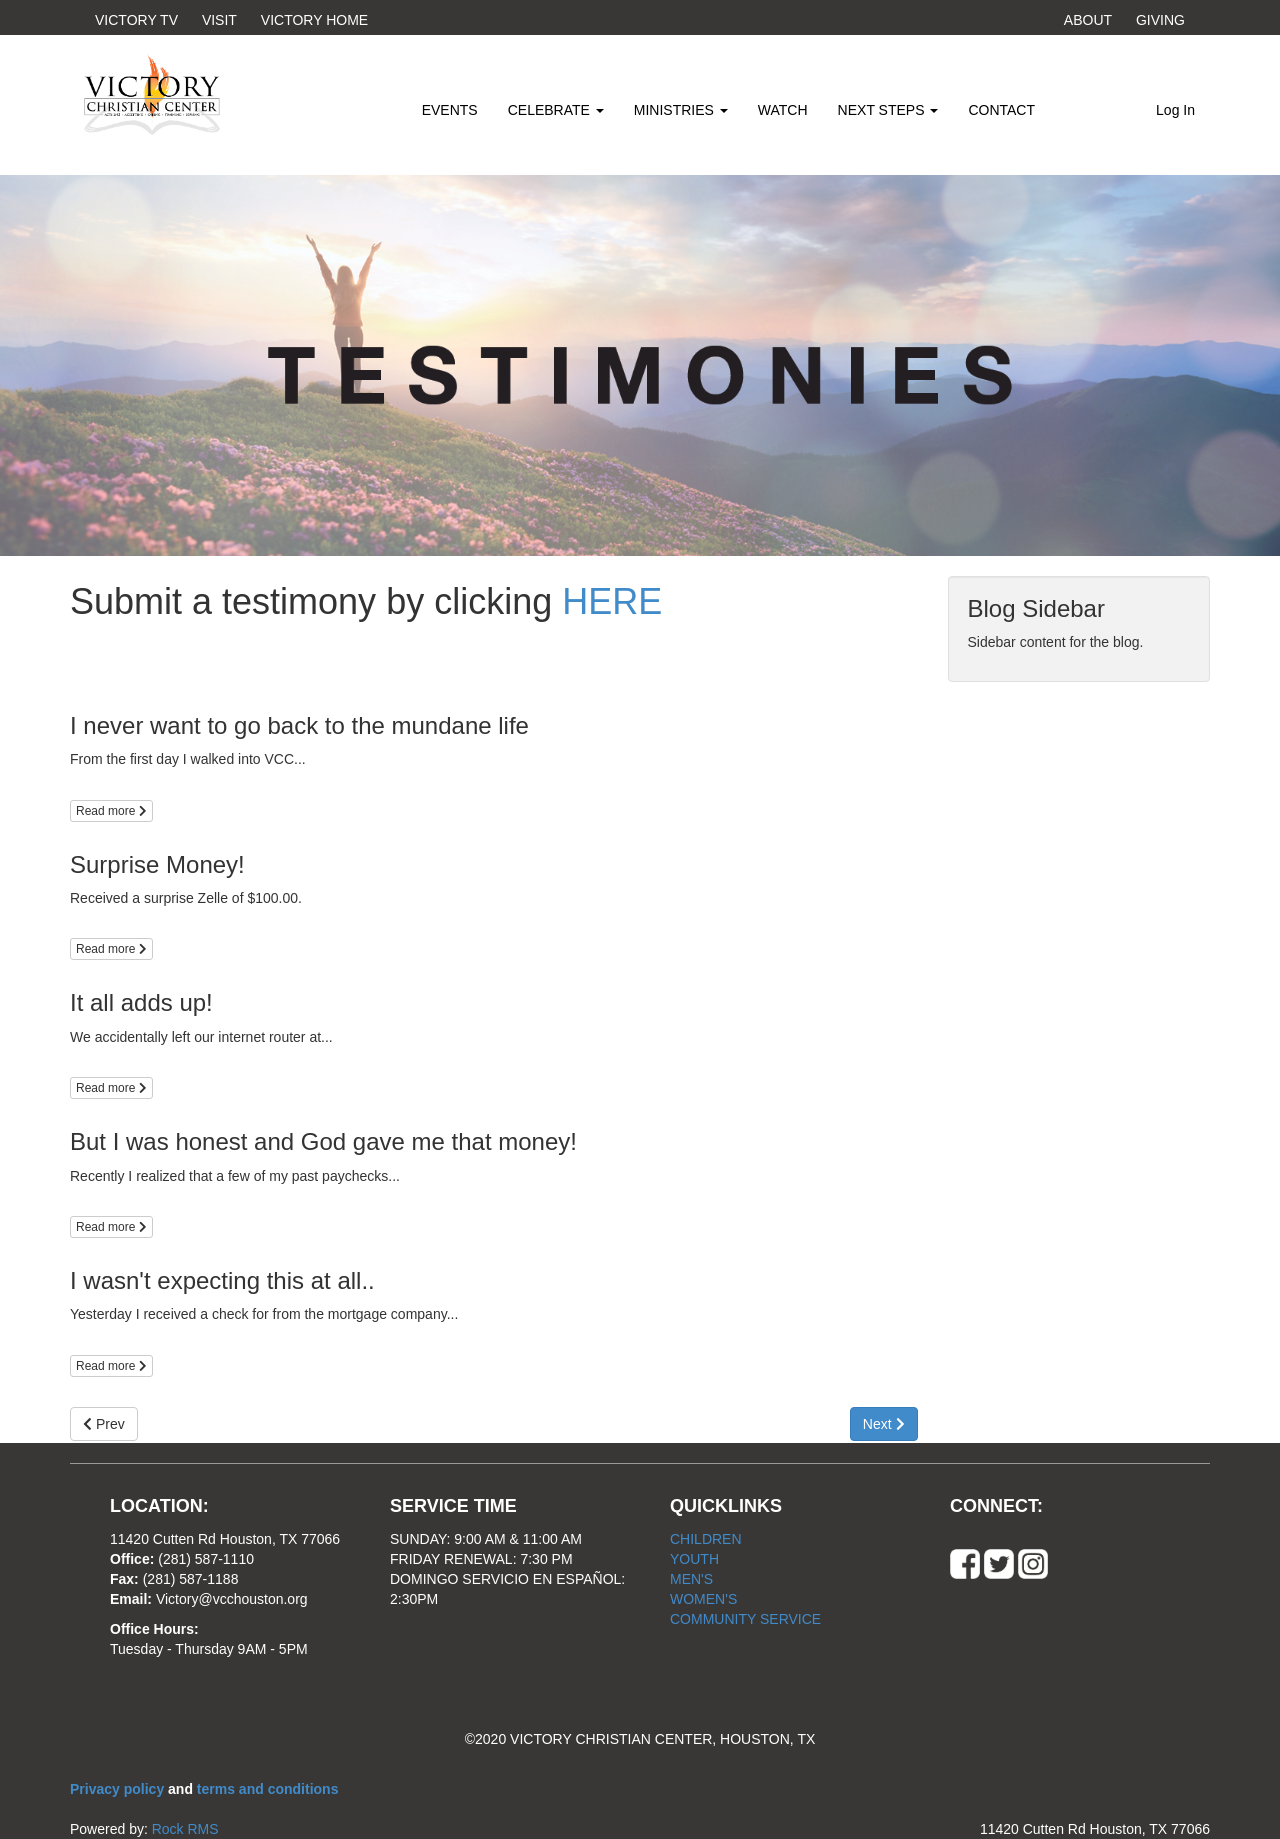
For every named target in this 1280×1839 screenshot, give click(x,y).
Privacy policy (119, 1789)
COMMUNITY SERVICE (745, 1619)
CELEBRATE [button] (556, 110)
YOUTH (694, 1559)
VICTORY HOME (314, 20)
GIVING (1160, 20)
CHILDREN (706, 1539)
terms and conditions (268, 1789)
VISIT (219, 20)
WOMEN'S (703, 1599)
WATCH (783, 110)
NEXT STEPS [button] (888, 110)
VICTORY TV (136, 20)
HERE (612, 601)
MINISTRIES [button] (681, 110)
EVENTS (450, 110)
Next (884, 1424)
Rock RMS (185, 1829)
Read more (111, 811)
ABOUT (1088, 20)
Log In (1175, 110)
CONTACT (1001, 110)
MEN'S (691, 1579)
